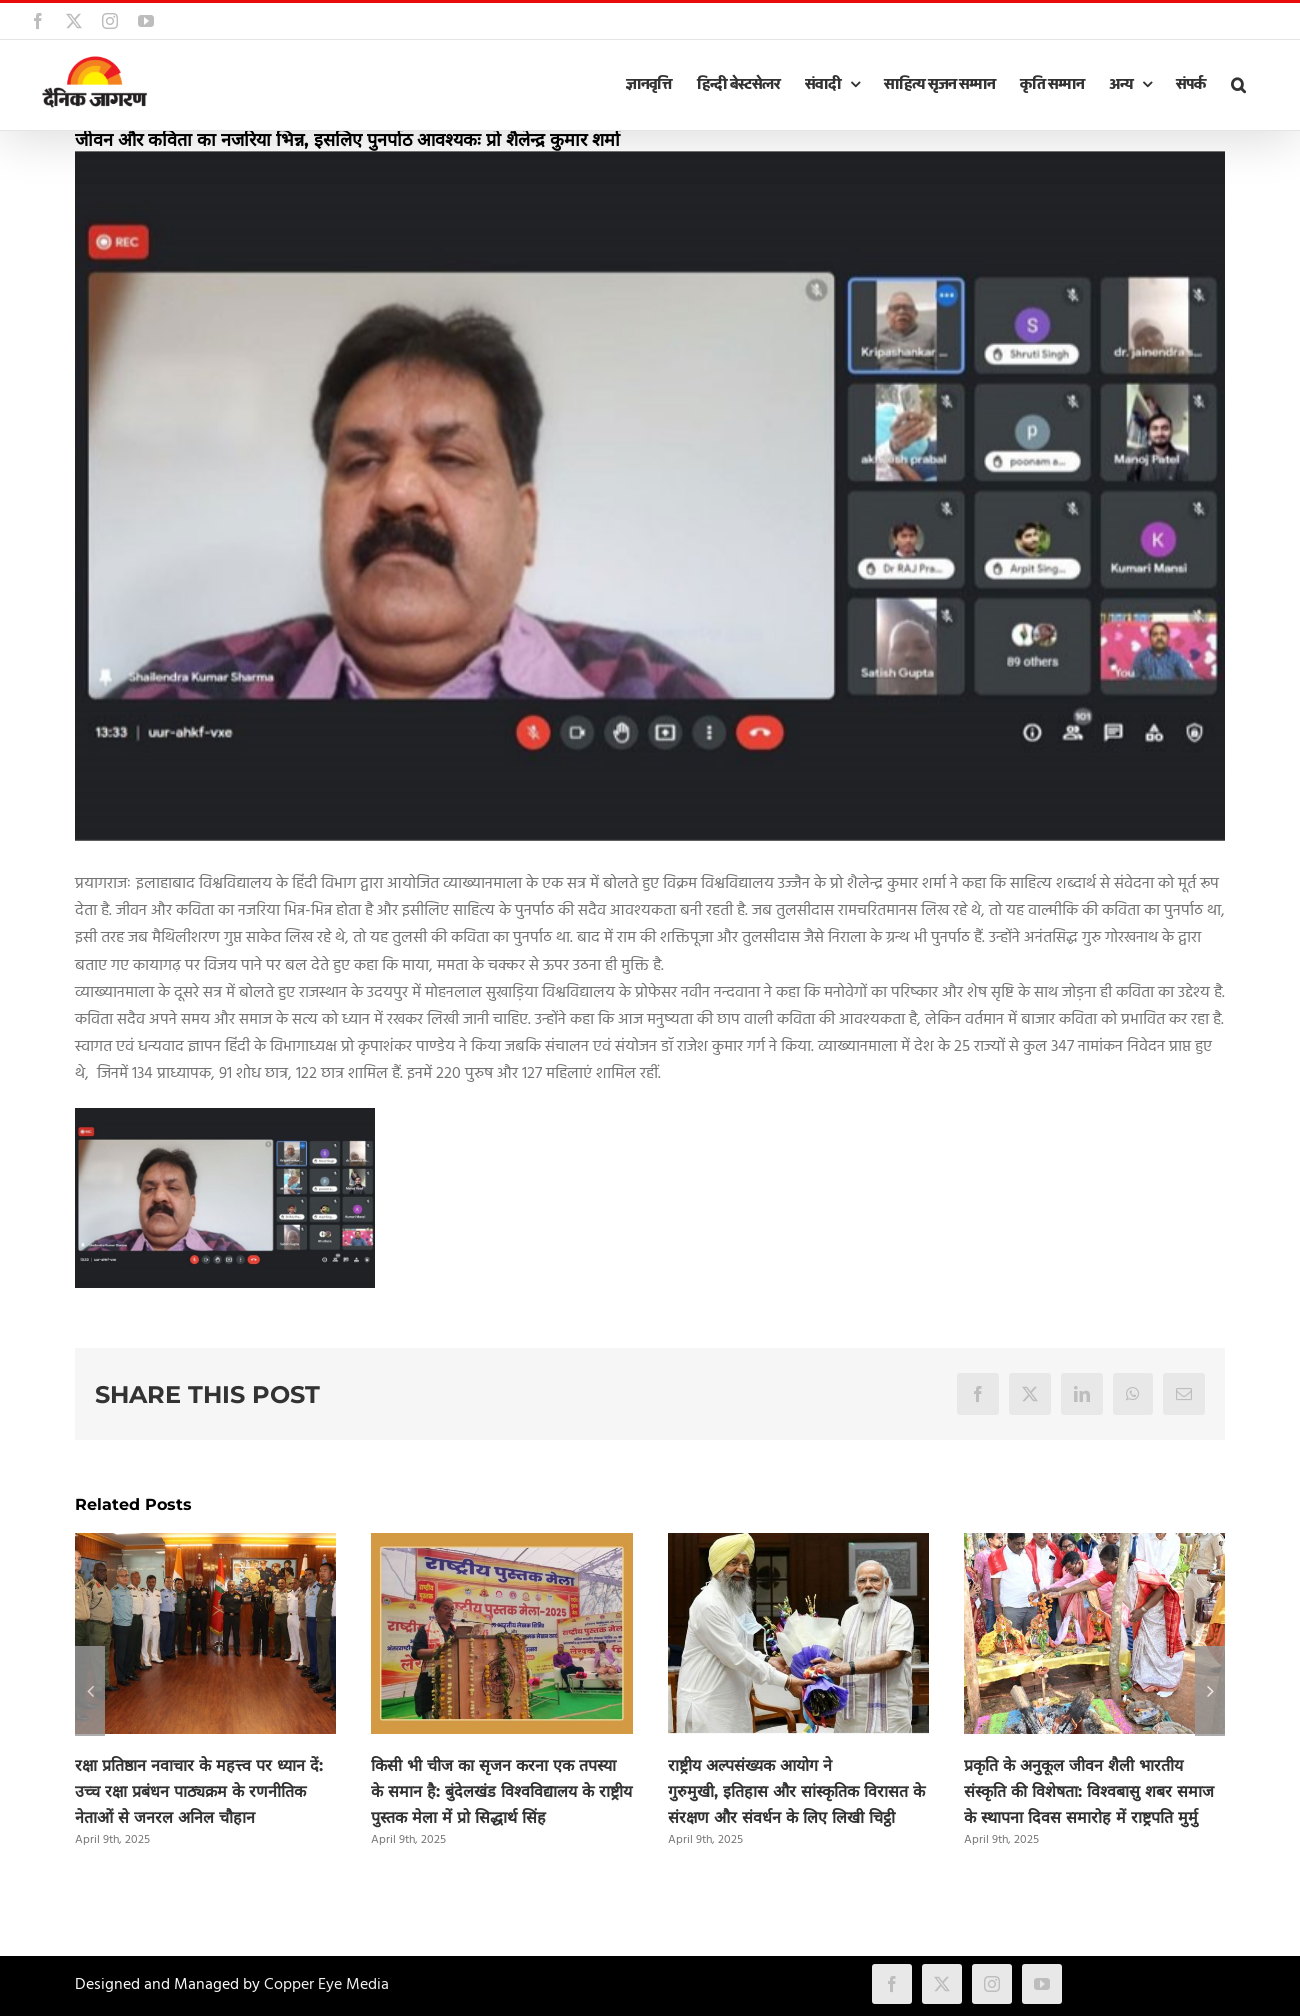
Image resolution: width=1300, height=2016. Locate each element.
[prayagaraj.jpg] (650, 496)
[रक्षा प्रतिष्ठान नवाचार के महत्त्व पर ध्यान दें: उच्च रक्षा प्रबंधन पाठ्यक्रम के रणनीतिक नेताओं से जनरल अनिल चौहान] (205, 1546)
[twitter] (942, 1984)
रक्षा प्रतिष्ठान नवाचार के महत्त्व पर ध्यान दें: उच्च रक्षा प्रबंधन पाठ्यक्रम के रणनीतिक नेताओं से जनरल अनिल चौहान (199, 1791)
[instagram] (992, 1984)
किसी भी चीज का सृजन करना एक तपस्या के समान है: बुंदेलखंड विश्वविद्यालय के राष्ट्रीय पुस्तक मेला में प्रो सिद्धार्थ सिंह (501, 1791)
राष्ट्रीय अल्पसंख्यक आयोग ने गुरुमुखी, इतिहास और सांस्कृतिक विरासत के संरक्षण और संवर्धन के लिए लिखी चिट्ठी (796, 1791)
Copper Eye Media (326, 1985)
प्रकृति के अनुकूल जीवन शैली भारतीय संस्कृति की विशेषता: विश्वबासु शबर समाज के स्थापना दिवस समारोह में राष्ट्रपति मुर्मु (1089, 1791)
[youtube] (1042, 1984)
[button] (1238, 85)
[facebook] (892, 1984)
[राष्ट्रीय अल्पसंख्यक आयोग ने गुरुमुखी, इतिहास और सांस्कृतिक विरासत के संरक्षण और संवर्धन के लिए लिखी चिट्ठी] (798, 1546)
